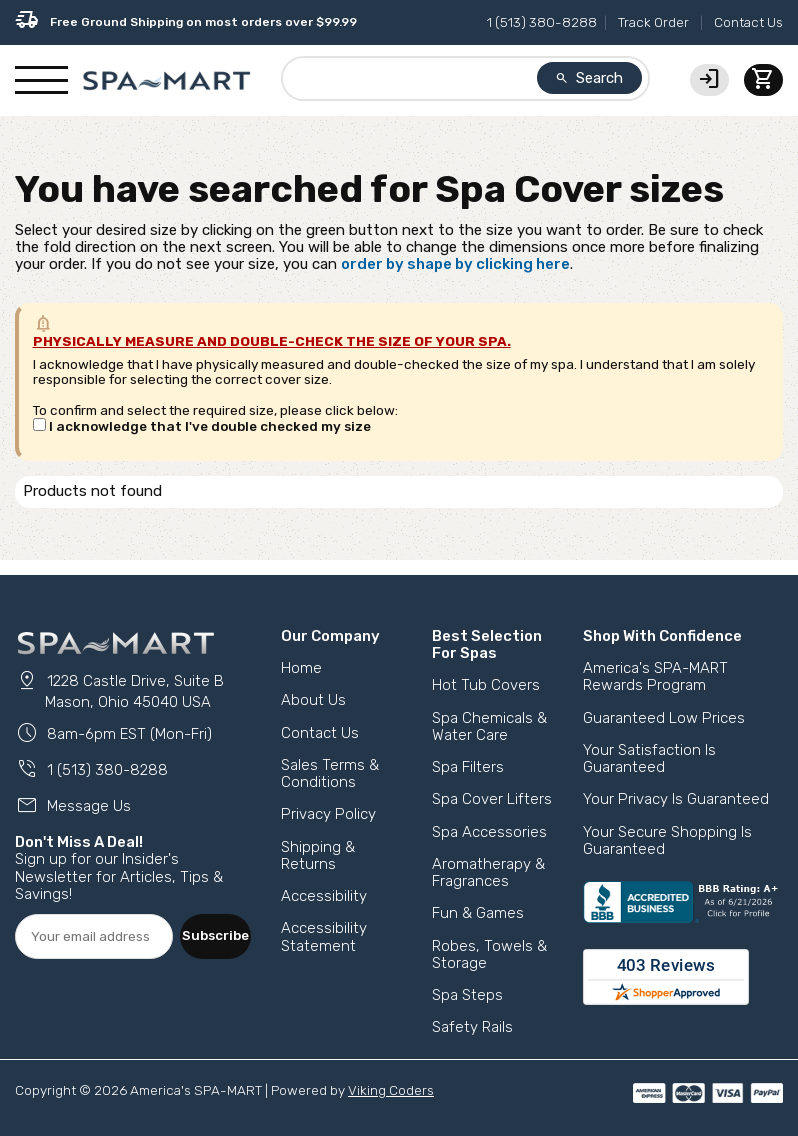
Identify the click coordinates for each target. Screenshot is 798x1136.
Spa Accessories (489, 832)
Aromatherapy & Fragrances (488, 872)
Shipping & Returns (318, 855)
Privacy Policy (328, 814)
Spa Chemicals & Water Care (489, 726)
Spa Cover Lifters (492, 799)
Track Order (653, 22)
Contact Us (748, 22)
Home (301, 668)
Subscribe (215, 935)
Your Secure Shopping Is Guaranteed (667, 840)
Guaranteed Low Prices (664, 718)
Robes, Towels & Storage (489, 954)
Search (589, 78)
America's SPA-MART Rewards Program (655, 676)
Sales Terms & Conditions (330, 773)
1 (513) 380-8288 (542, 22)
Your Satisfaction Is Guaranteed (649, 758)
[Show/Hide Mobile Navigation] (41, 81)
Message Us (73, 806)
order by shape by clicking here (455, 264)
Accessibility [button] (324, 896)
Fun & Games (478, 913)
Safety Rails (472, 1027)
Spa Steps (467, 995)
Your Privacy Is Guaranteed (676, 799)
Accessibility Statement (324, 936)
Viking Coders (391, 1090)
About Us (313, 700)
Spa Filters (468, 767)
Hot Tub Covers (486, 685)
